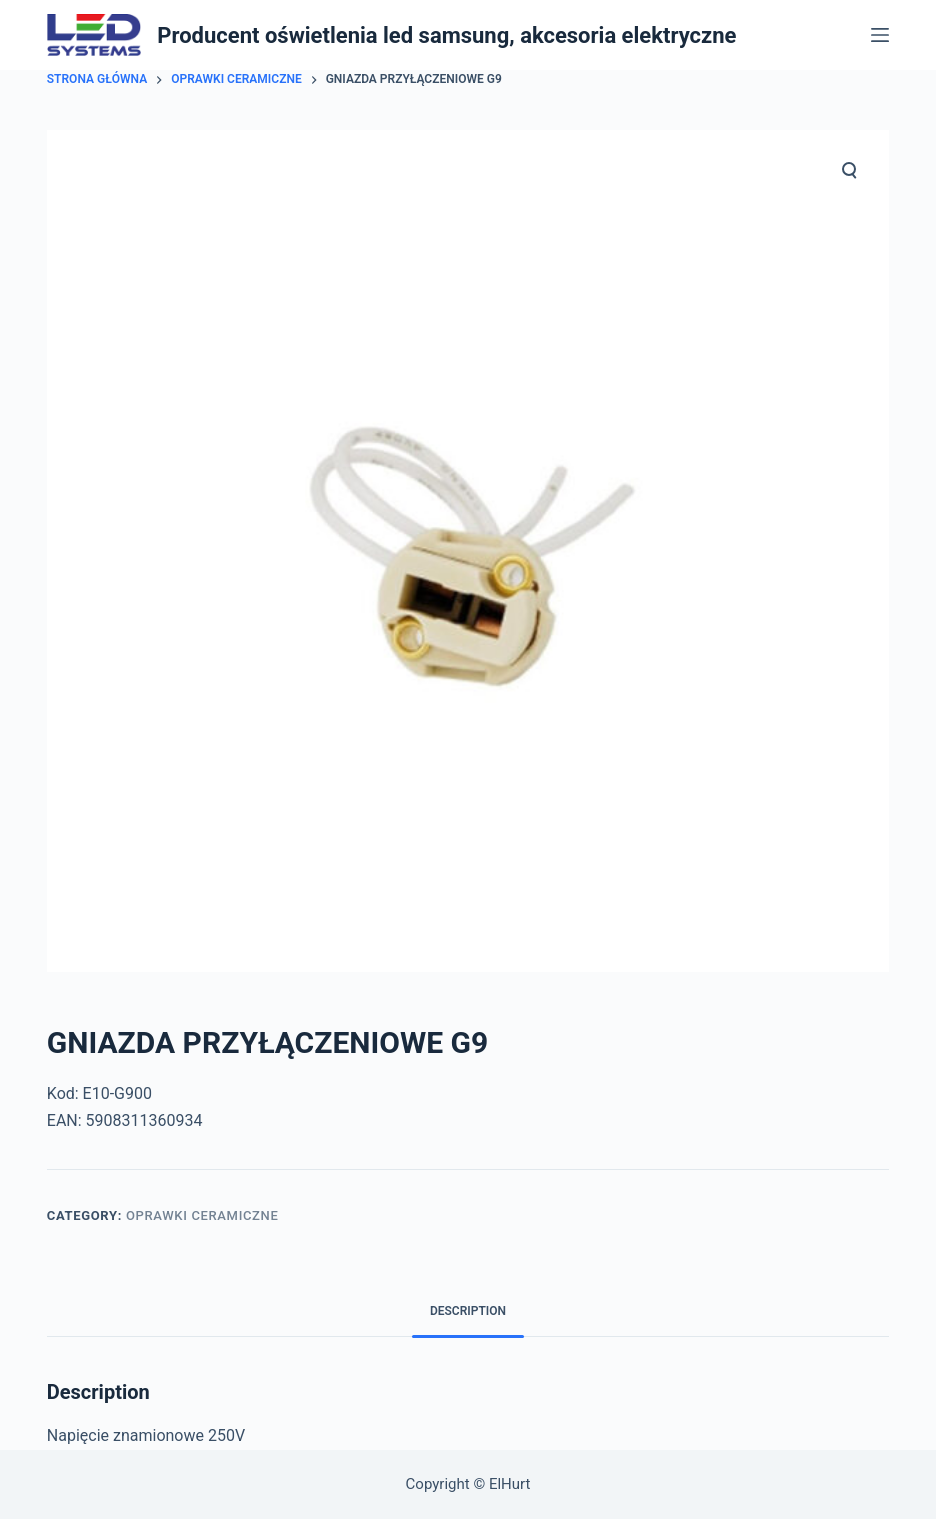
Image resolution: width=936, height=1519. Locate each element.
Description (468, 1311)
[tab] (468, 1311)
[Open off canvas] (880, 35)
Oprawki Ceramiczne (202, 1215)
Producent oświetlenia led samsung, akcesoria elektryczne (446, 35)
